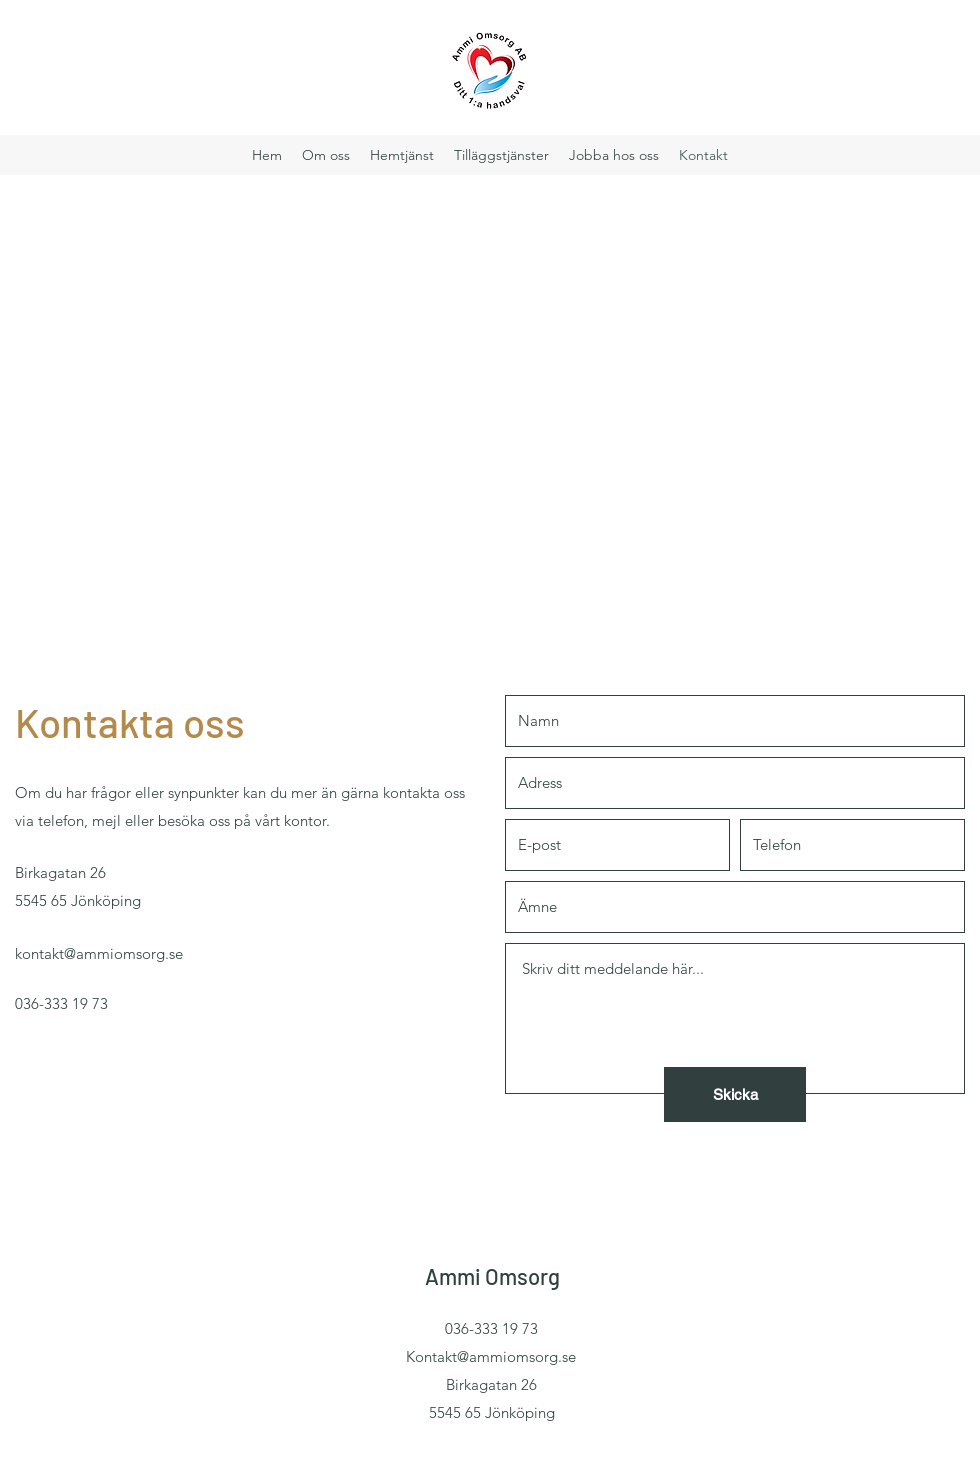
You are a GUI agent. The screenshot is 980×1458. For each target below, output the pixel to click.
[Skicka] (735, 1094)
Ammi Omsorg (492, 1276)
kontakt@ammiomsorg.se (99, 953)
